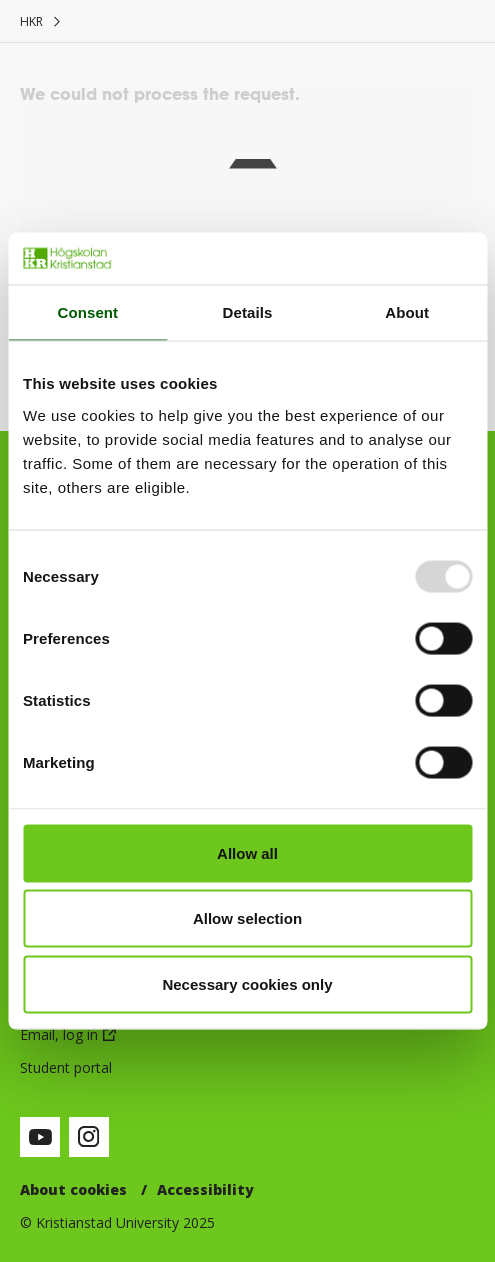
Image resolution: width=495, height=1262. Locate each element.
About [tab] (407, 312)
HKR (31, 21)
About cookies (73, 1189)
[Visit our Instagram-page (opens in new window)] (89, 1137)
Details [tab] (248, 312)
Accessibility (205, 1189)
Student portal (66, 1067)
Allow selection (247, 918)
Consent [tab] (87, 312)
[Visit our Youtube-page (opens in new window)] (40, 1137)
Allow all (247, 852)
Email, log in (59, 1034)
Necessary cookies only (247, 983)
